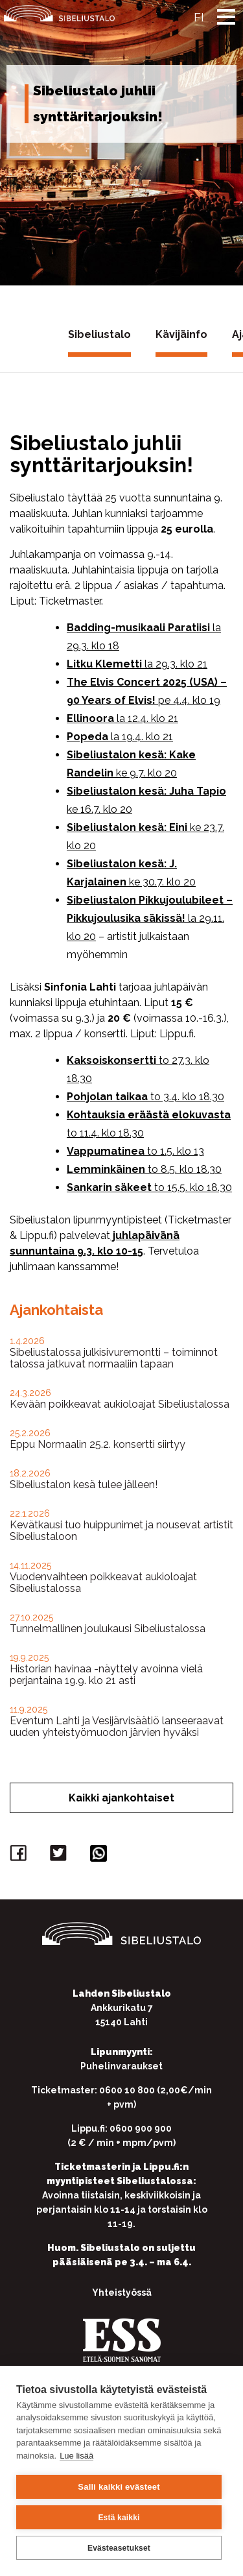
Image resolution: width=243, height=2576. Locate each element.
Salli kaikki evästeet (118, 2487)
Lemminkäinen (107, 1169)
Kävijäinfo (181, 334)
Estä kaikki (118, 2517)
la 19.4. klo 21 (142, 736)
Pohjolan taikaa (108, 1096)
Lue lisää (76, 2456)
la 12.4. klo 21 (147, 718)
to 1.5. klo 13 (175, 1151)
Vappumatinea (107, 1151)
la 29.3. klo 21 (176, 664)
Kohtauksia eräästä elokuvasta (149, 1115)
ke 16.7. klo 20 (99, 809)
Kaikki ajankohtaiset (121, 1798)
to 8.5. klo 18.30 (185, 1169)
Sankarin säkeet (110, 1187)
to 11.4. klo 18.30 (105, 1133)
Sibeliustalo (99, 334)
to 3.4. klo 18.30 (187, 1096)
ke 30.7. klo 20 (162, 882)
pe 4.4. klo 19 (189, 700)
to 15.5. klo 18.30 (193, 1187)
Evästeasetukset (118, 2548)
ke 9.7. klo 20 (146, 773)
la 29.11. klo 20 (150, 918)
